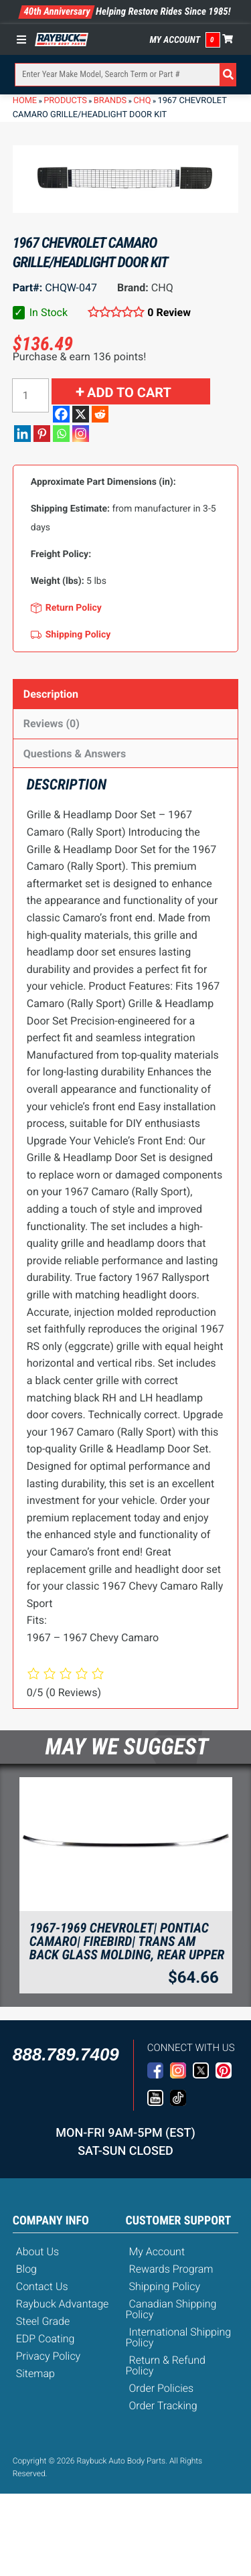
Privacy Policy (48, 2356)
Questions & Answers (74, 753)
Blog (26, 2269)
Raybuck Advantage (62, 2303)
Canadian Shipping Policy (171, 2309)
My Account (175, 40)
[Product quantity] (30, 395)
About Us (37, 2251)
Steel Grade (43, 2321)
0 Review (169, 312)
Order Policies (161, 2388)
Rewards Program (171, 2269)
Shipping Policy (165, 2286)
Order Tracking (163, 2405)
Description (50, 694)
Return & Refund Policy (165, 2365)
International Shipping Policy (179, 2337)
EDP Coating (45, 2338)
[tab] (126, 694)
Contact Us (42, 2286)
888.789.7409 (66, 2054)
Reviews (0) (51, 723)
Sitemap (35, 2373)
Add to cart (129, 392)
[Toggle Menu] (25, 39)
